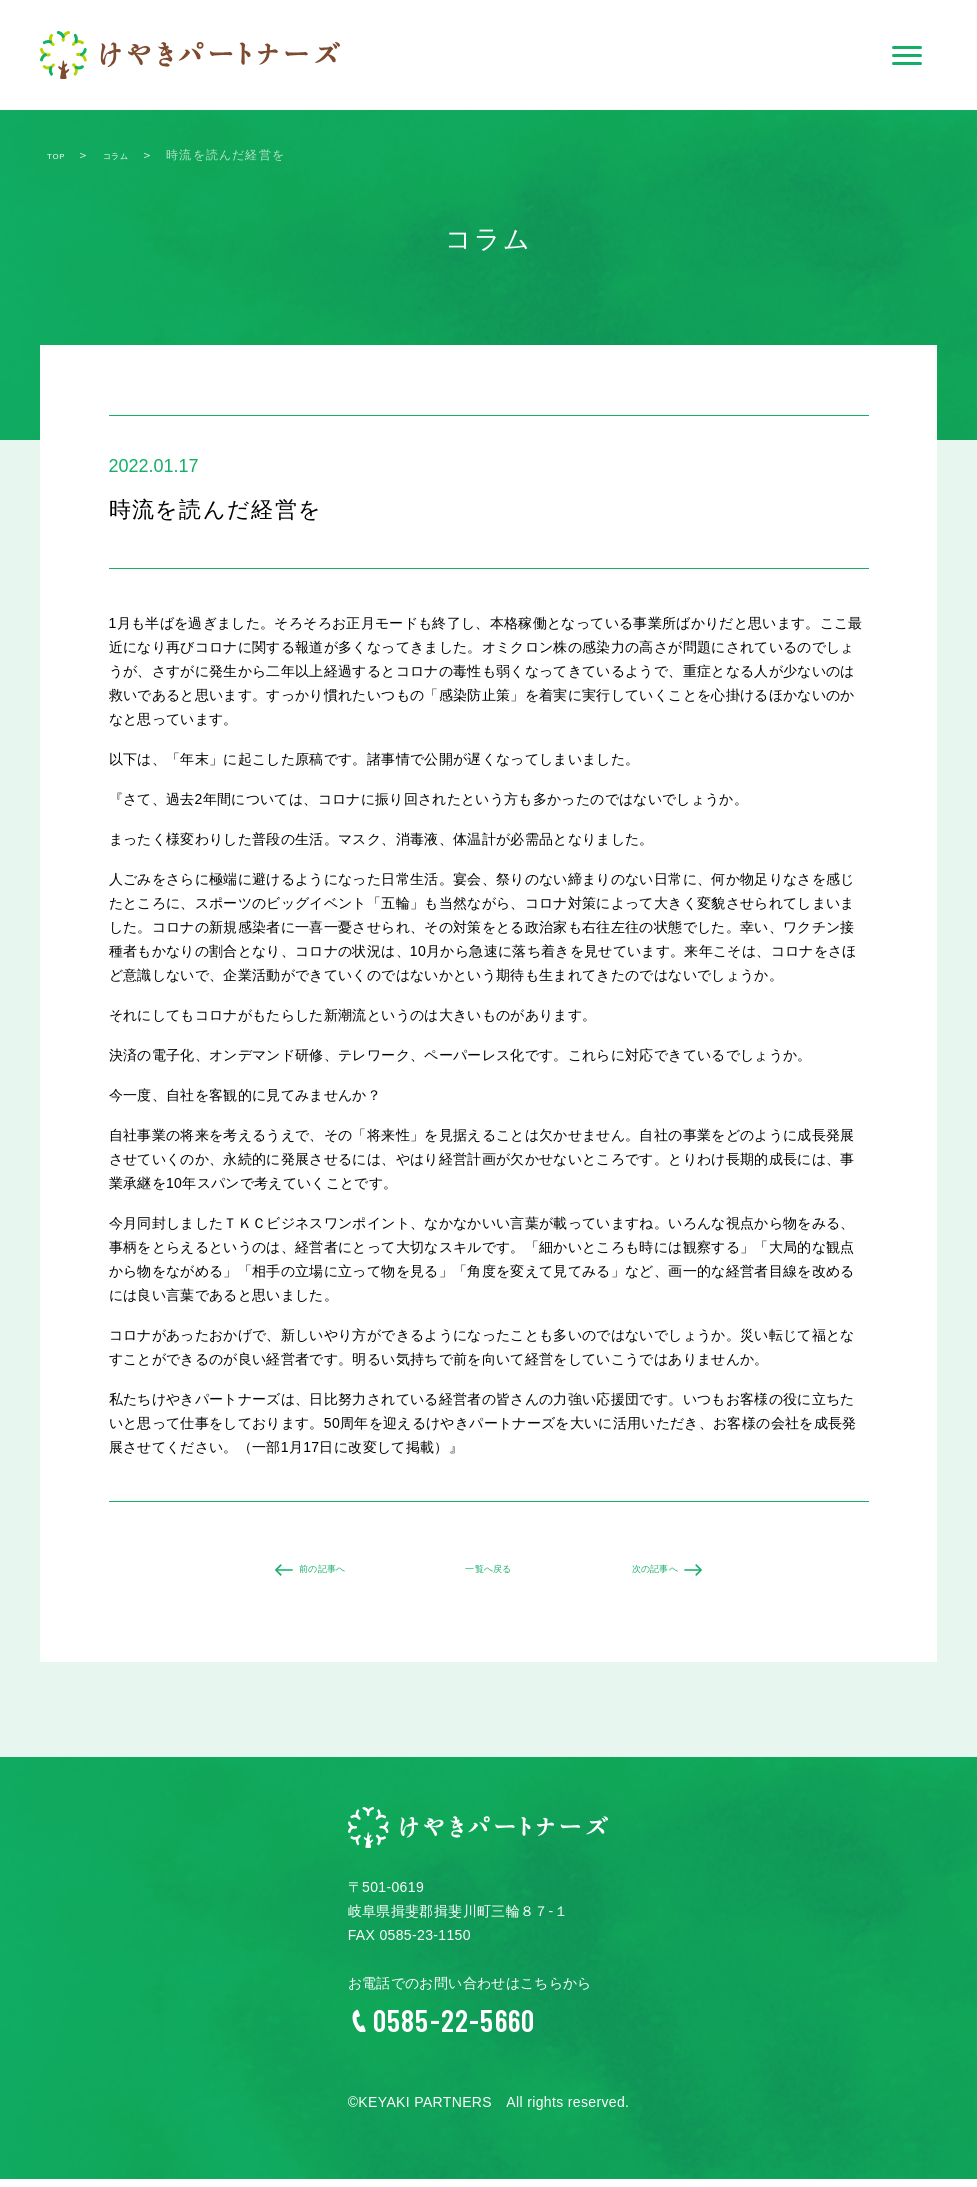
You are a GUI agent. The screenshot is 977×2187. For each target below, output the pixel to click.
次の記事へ (668, 1574)
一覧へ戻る (489, 1574)
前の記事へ (310, 1574)
